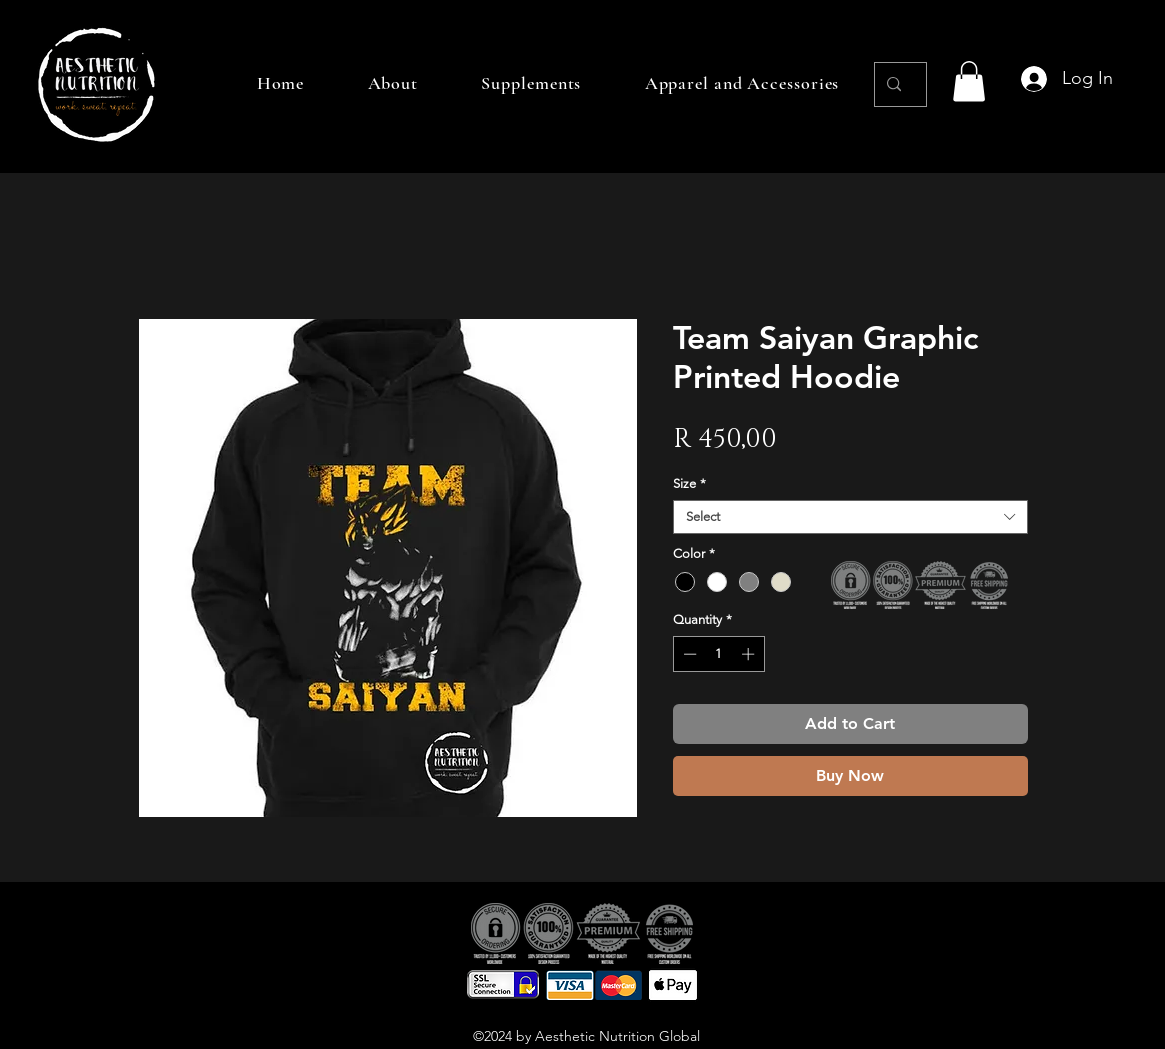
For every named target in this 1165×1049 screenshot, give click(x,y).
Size (689, 483)
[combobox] (850, 517)
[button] (969, 81)
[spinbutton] (718, 654)
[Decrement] (688, 654)
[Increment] (750, 654)
